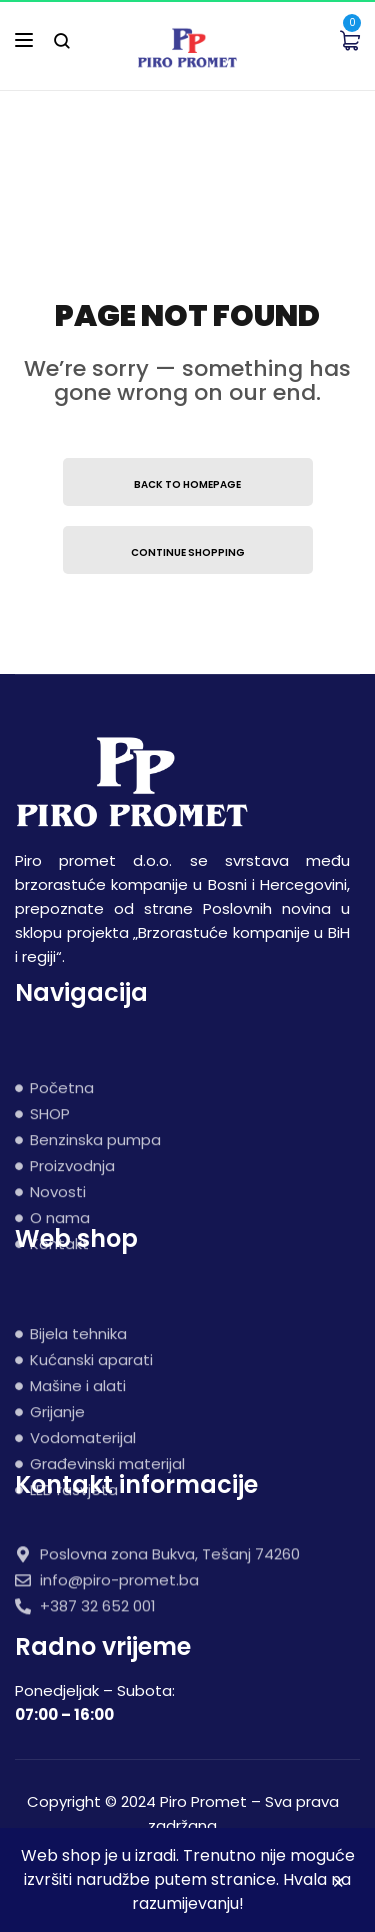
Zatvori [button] (338, 1885)
